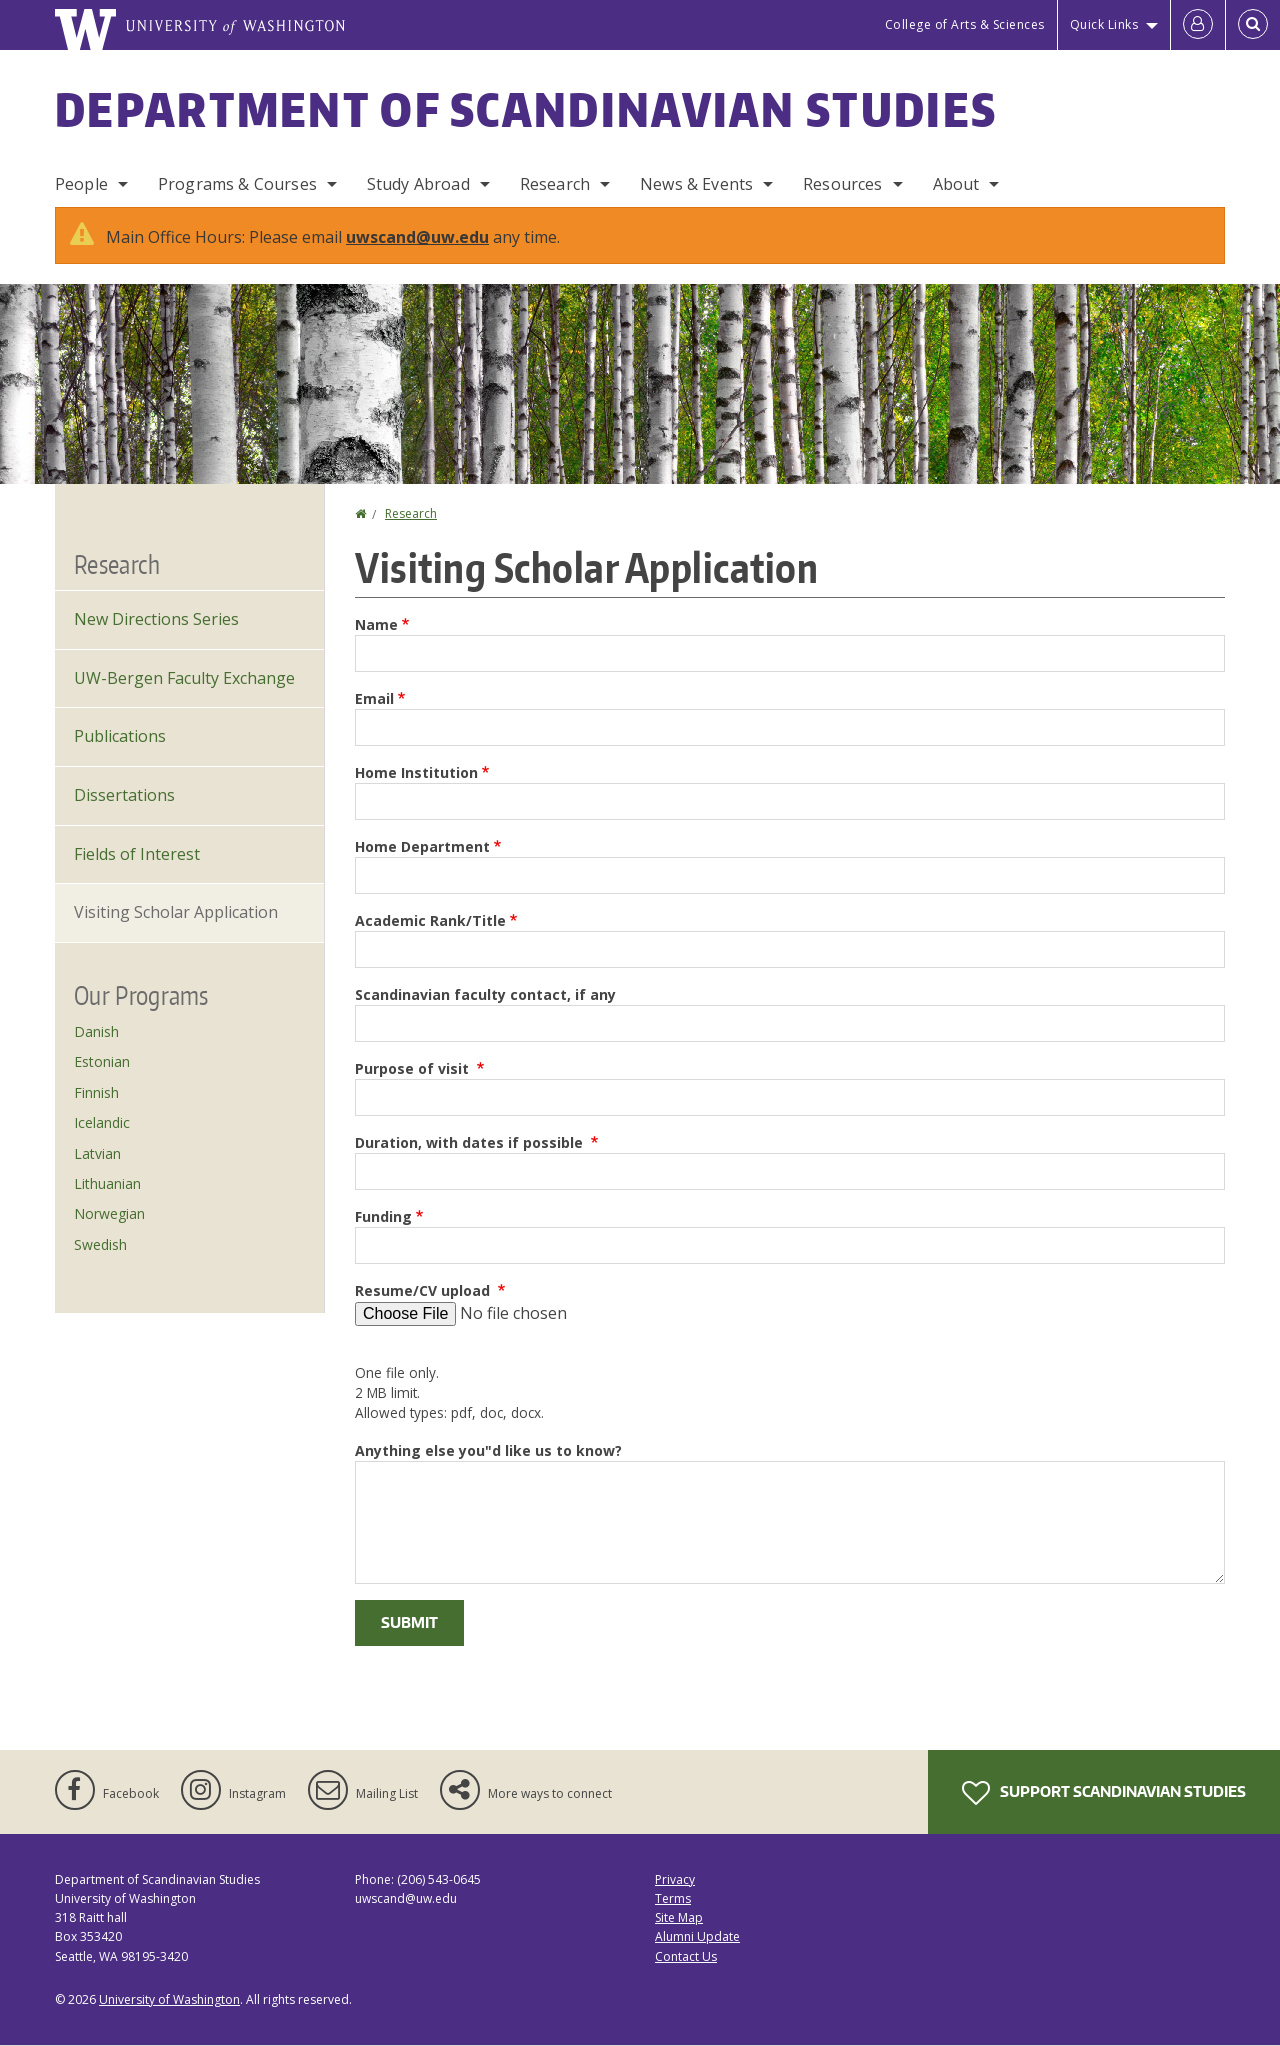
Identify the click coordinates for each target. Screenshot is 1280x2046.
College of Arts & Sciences (965, 24)
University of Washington (169, 1999)
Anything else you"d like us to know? (488, 1450)
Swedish (100, 1244)
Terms (673, 1898)
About (956, 184)
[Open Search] (1253, 25)
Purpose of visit (414, 1068)
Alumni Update (697, 1936)
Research (555, 184)
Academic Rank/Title (430, 920)
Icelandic (102, 1122)
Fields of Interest (137, 854)
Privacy (675, 1879)
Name (376, 624)
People (81, 184)
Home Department (422, 846)
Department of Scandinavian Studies (526, 109)
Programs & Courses (237, 184)
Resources (842, 184)
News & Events (696, 184)
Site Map (679, 1917)
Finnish (96, 1092)
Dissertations (124, 795)
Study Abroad (418, 184)
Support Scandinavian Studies (1104, 1793)
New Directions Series (156, 619)
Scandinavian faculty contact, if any (485, 994)
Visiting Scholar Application (176, 912)
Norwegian (109, 1213)
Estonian (102, 1061)
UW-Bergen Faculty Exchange (184, 678)
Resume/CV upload (424, 1290)
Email (374, 698)
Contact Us (686, 1956)
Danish (96, 1031)
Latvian (97, 1153)
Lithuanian (107, 1183)
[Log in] (1198, 25)
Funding (383, 1216)
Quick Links (1104, 24)
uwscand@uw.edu (417, 237)
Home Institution (416, 772)
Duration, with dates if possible (471, 1142)
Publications (120, 736)
